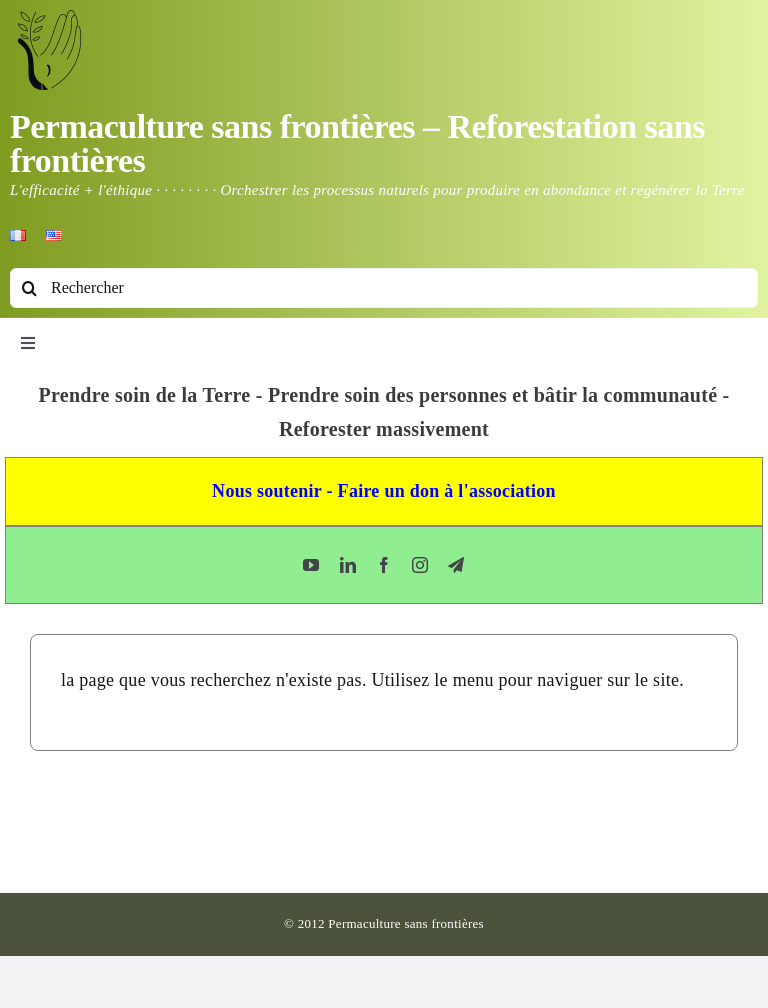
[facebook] (384, 565)
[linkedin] (348, 565)
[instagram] (420, 565)
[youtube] (311, 565)
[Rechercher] (384, 288)
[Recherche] (30, 288)
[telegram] (456, 565)
